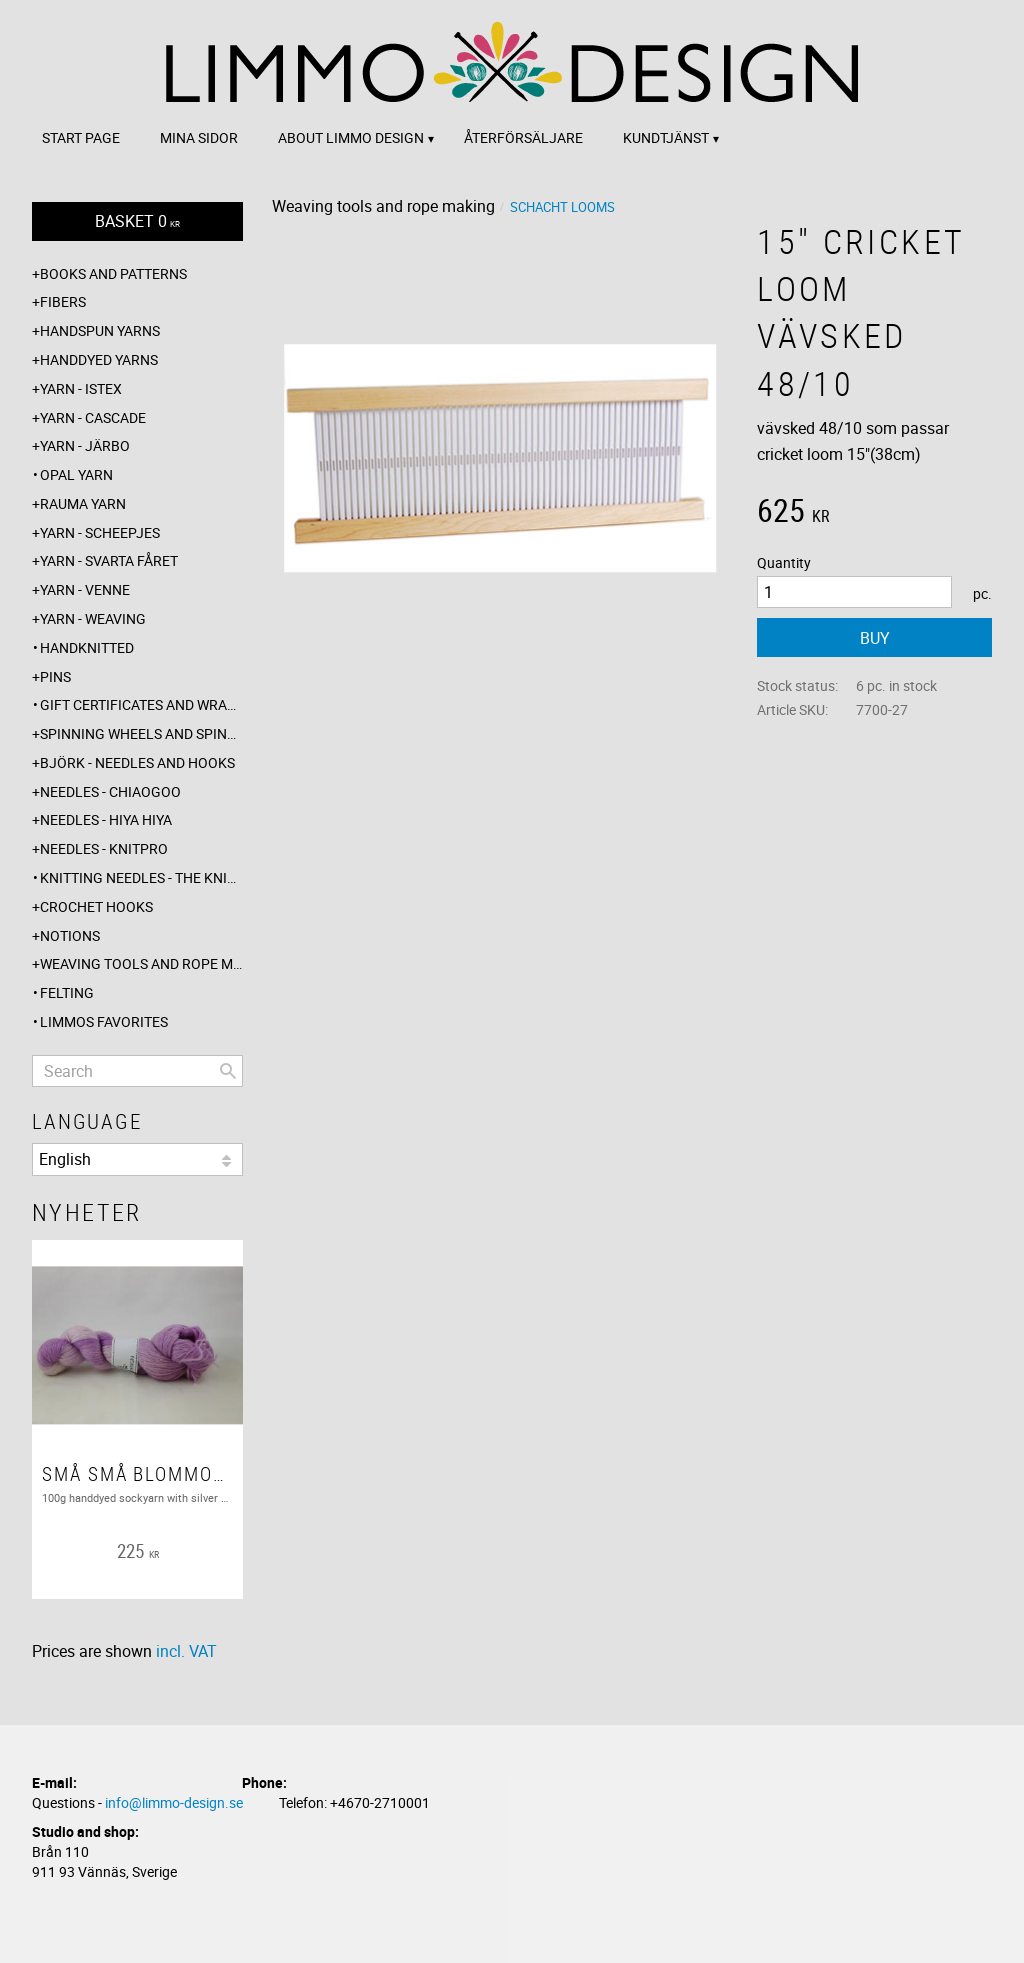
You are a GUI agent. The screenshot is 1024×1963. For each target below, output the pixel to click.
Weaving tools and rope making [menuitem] (141, 963)
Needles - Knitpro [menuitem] (104, 848)
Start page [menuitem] (81, 137)
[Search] (228, 1071)
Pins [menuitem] (55, 676)
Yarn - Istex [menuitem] (81, 388)
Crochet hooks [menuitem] (96, 906)
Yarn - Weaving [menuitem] (93, 618)
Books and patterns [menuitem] (113, 273)
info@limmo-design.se (174, 1802)
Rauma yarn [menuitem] (83, 503)
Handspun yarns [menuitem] (100, 330)
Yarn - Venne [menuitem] (85, 589)
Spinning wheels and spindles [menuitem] (141, 733)
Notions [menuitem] (70, 935)
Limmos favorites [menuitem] (104, 1021)
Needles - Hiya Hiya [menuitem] (106, 819)
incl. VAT (186, 1651)
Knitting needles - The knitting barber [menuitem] (141, 877)
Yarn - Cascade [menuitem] (93, 417)
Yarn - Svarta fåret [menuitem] (109, 560)
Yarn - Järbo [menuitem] (85, 445)
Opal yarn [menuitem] (76, 474)
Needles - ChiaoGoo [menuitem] (110, 791)
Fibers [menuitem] (63, 301)
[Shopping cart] (137, 221)
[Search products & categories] (137, 1071)
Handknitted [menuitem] (87, 647)
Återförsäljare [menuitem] (523, 137)
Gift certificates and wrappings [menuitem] (141, 704)
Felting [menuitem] (67, 992)
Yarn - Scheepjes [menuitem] (100, 532)
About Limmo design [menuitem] (351, 137)
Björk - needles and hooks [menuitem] (137, 762)
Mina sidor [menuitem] (199, 137)
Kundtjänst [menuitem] (666, 137)
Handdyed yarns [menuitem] (99, 359)
